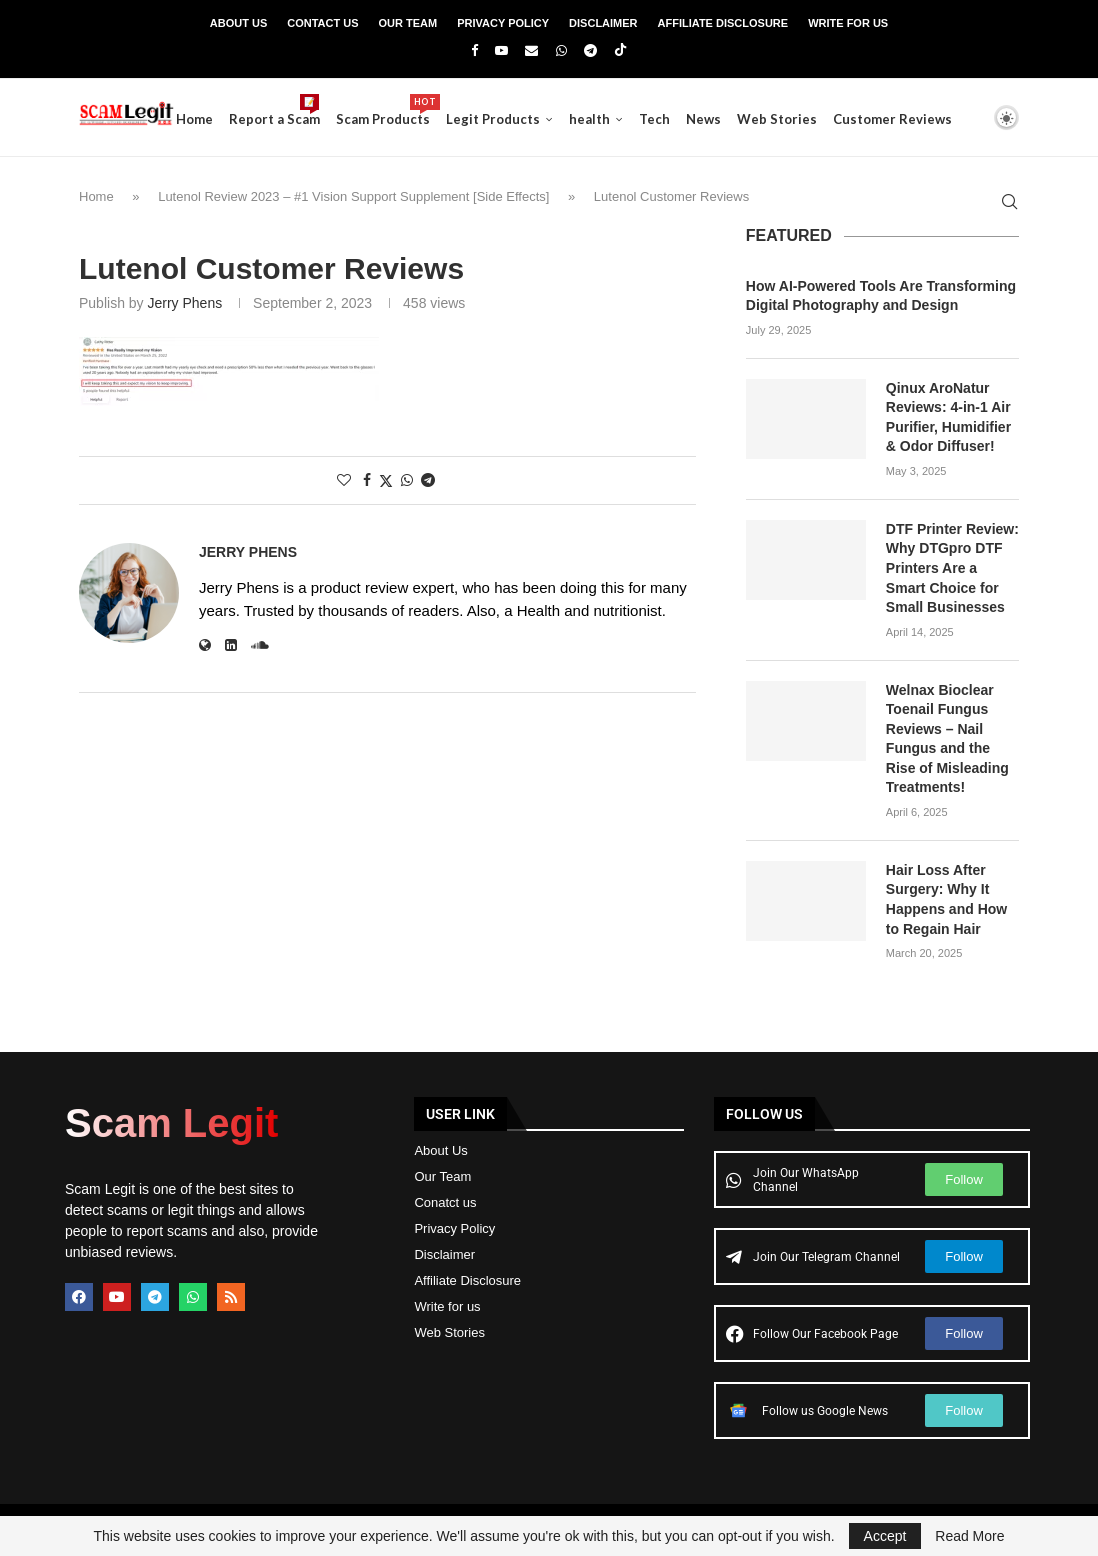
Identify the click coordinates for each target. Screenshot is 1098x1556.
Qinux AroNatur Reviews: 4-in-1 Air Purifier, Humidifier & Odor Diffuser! (948, 417)
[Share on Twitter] (386, 480)
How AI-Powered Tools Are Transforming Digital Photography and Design (881, 296)
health (626, 119)
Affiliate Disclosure (723, 23)
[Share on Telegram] (428, 480)
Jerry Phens (184, 303)
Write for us (447, 1306)
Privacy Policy (503, 23)
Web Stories (814, 119)
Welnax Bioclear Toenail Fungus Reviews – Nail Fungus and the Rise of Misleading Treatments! (947, 739)
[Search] (972, 203)
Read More (969, 1536)
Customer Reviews (929, 119)
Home (231, 119)
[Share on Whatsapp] (407, 480)
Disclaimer (603, 23)
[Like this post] (344, 480)
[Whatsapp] (561, 50)
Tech (691, 119)
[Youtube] (501, 50)
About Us (238, 23)
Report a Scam (311, 110)
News (740, 119)
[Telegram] (590, 50)
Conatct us (445, 1202)
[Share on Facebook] (367, 480)
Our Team (408, 23)
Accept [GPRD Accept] (885, 1536)
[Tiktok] (620, 51)
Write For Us (848, 23)
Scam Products (420, 110)
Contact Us (322, 23)
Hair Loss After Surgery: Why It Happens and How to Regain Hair (946, 899)
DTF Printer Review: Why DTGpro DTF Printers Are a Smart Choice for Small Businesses (952, 568)
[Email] (531, 50)
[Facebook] (474, 50)
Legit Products (530, 119)
